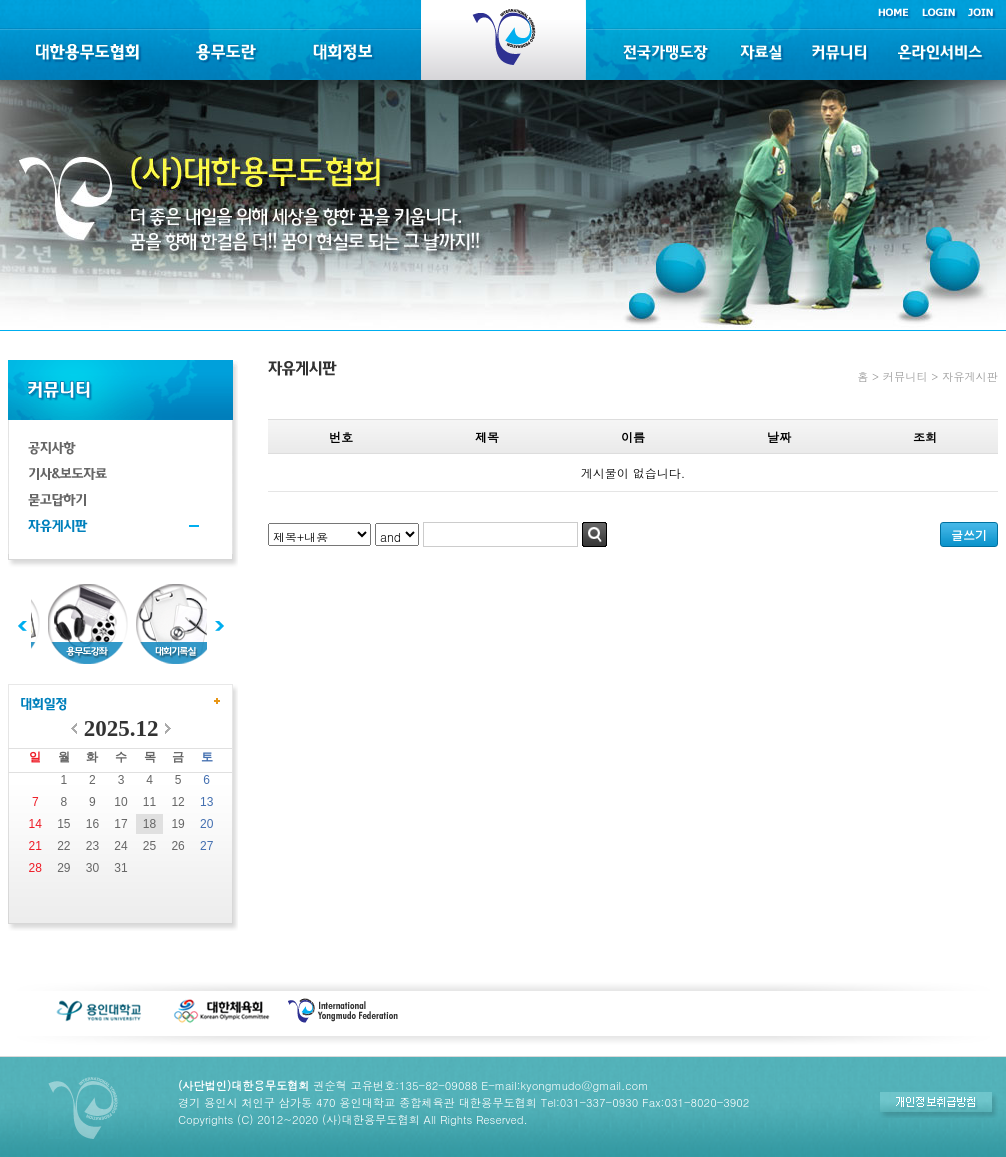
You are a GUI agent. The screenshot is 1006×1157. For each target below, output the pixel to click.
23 (92, 846)
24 (120, 846)
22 (63, 846)
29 (63, 868)
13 (206, 802)
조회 (925, 436)
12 (177, 802)
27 (206, 846)
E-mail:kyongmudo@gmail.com (564, 1085)
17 (120, 824)
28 (35, 868)
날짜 (779, 436)
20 (206, 824)
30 (92, 868)
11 (149, 802)
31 (120, 868)
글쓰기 (969, 534)
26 (177, 846)
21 (35, 846)
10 (120, 802)
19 (177, 824)
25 (149, 846)
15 (63, 824)
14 (35, 824)
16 (92, 824)
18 (149, 824)
